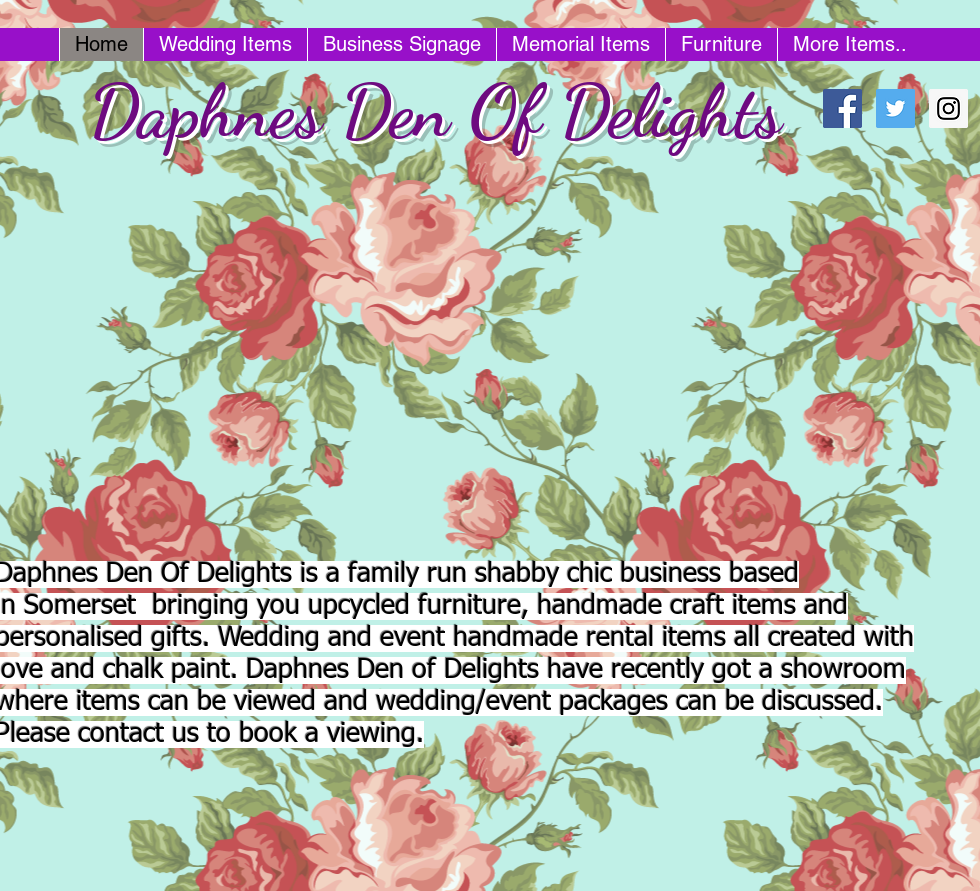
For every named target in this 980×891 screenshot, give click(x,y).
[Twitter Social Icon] (895, 108)
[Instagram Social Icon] (948, 108)
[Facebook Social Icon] (842, 108)
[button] (435, 358)
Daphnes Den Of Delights (435, 111)
